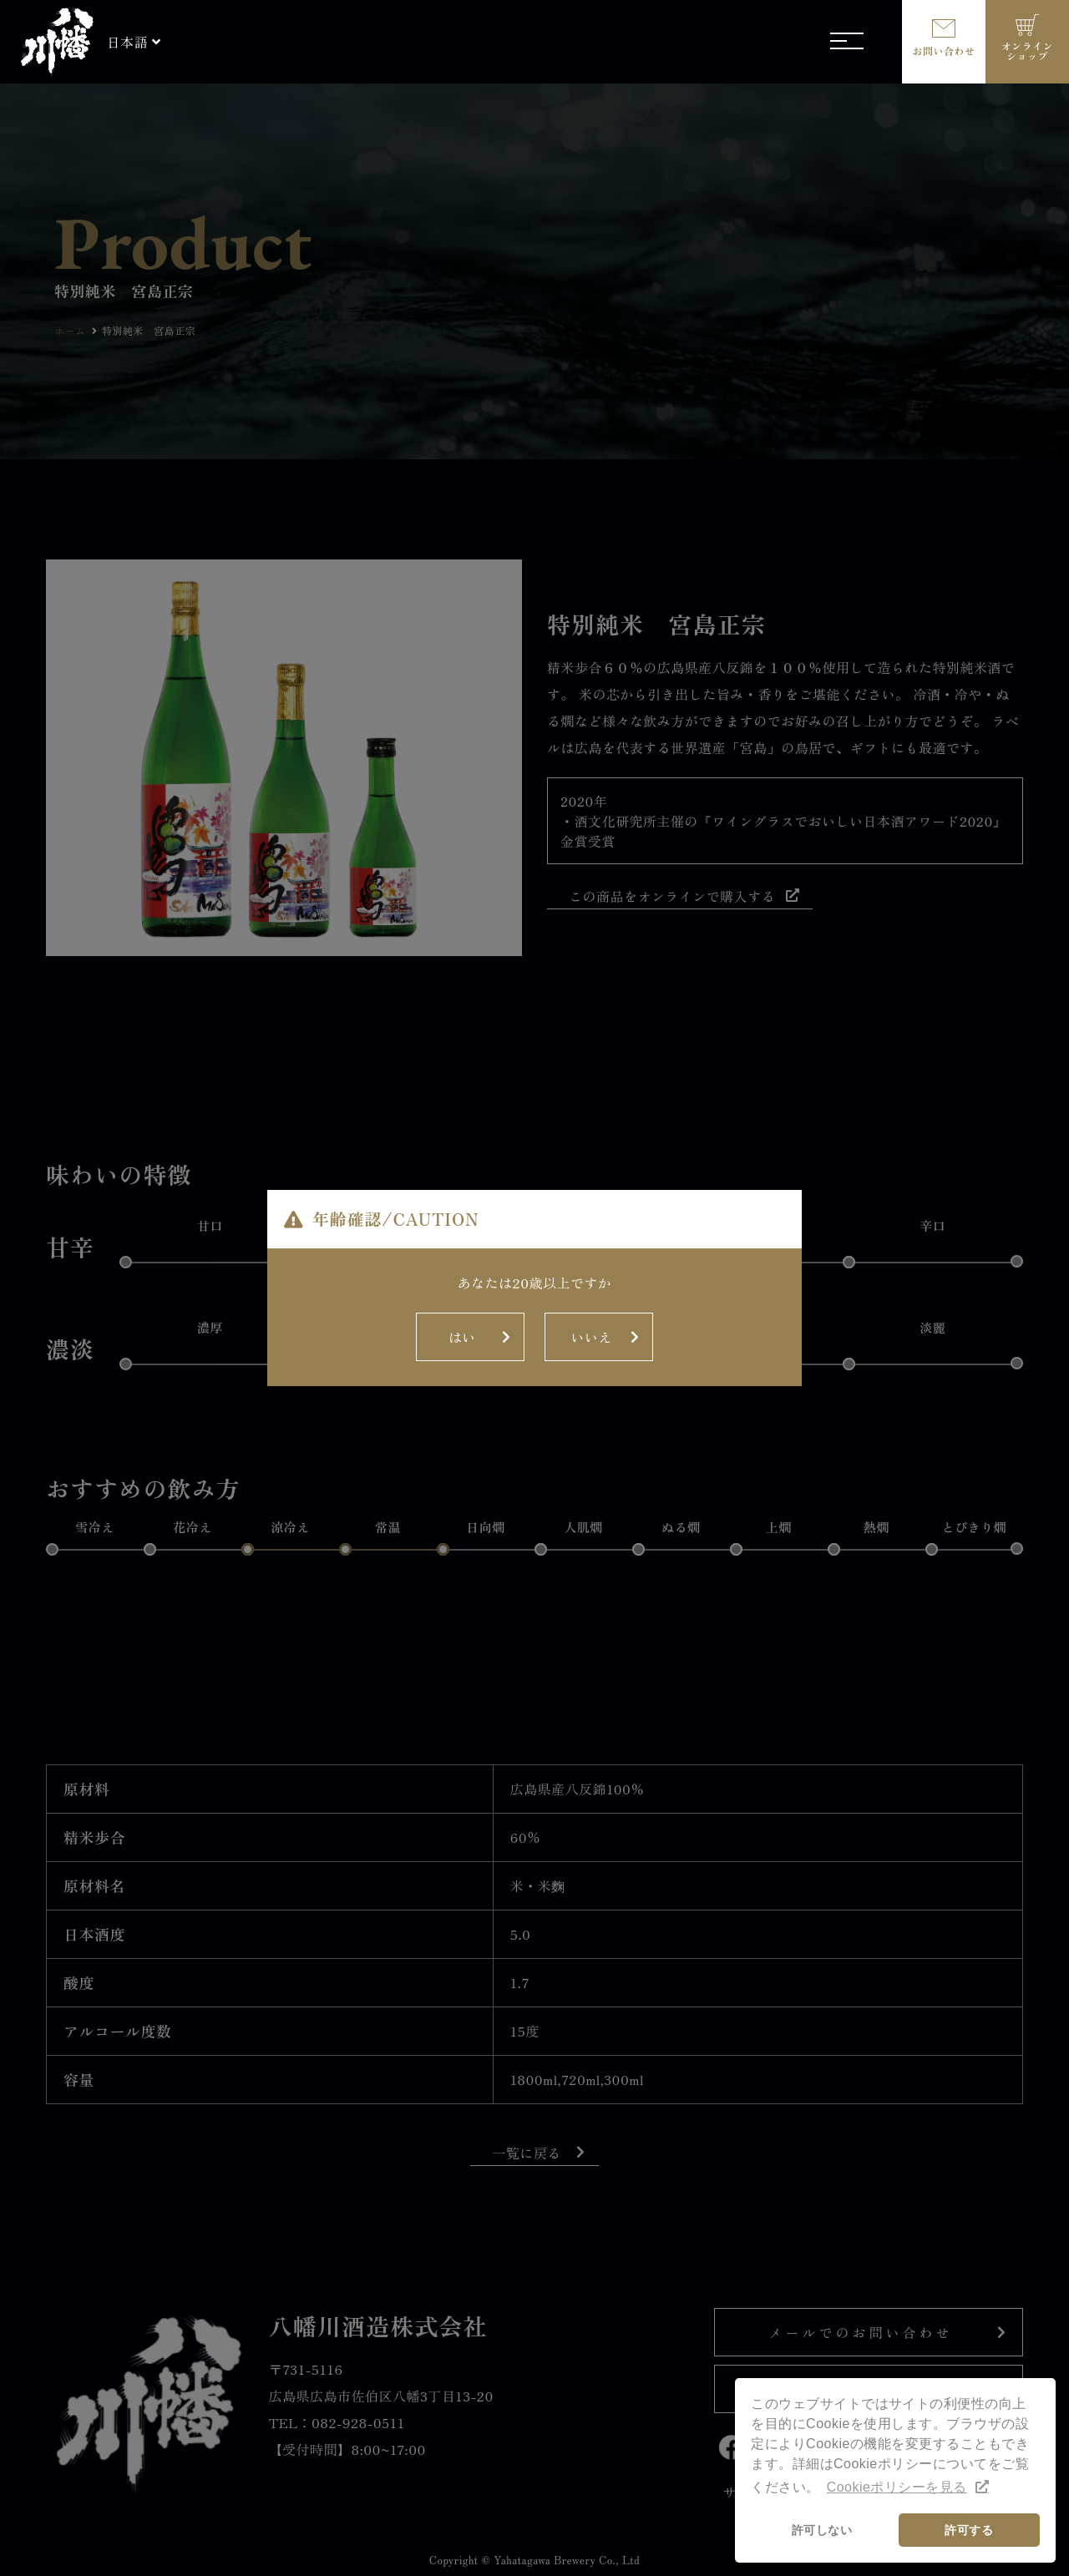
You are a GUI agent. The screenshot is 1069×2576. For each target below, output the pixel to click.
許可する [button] (969, 2530)
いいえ (590, 1263)
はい (461, 1263)
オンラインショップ (1027, 50)
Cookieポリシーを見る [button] (897, 2487)
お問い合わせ (944, 50)
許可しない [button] (822, 2530)
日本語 (127, 42)
